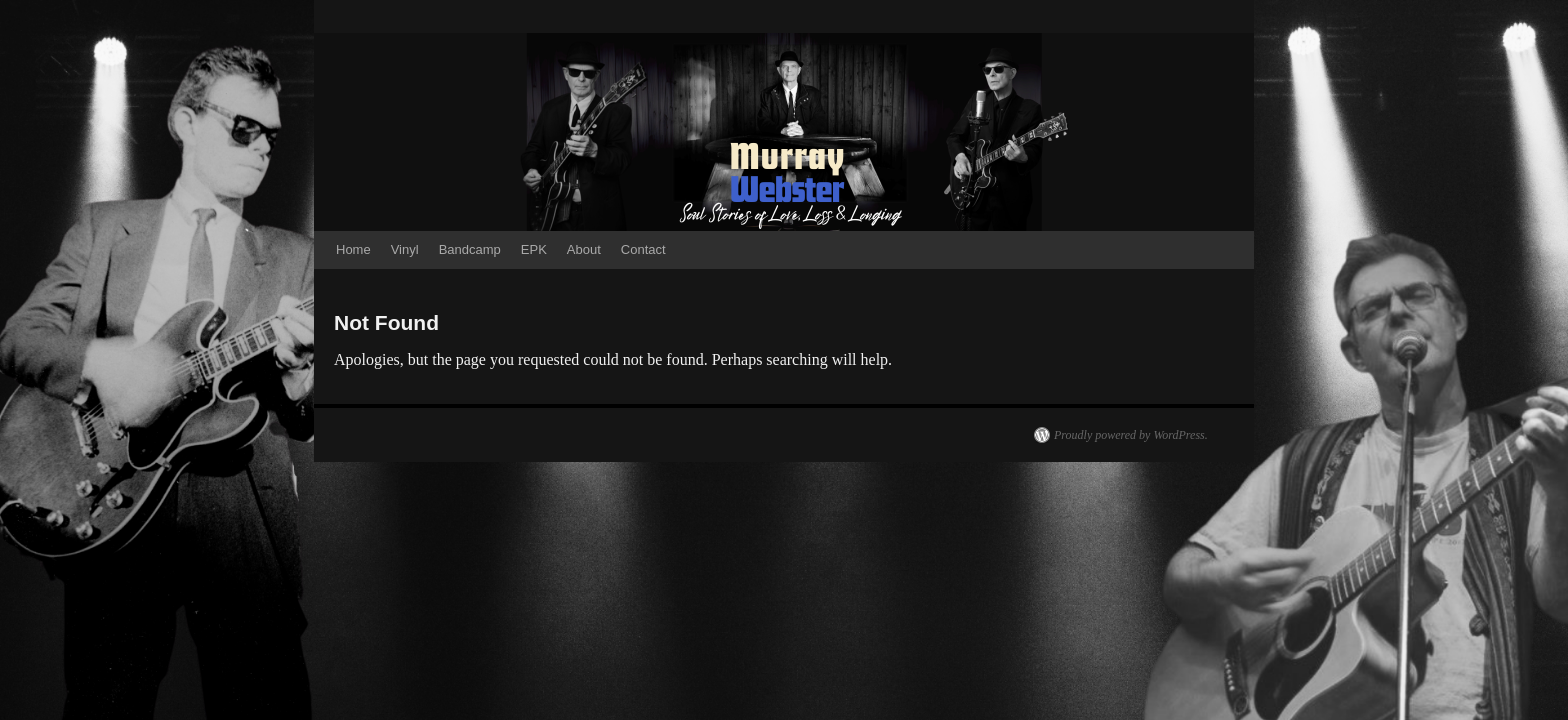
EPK (534, 249)
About (584, 249)
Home (353, 249)
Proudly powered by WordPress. (1131, 435)
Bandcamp (470, 249)
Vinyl (405, 249)
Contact (643, 249)
